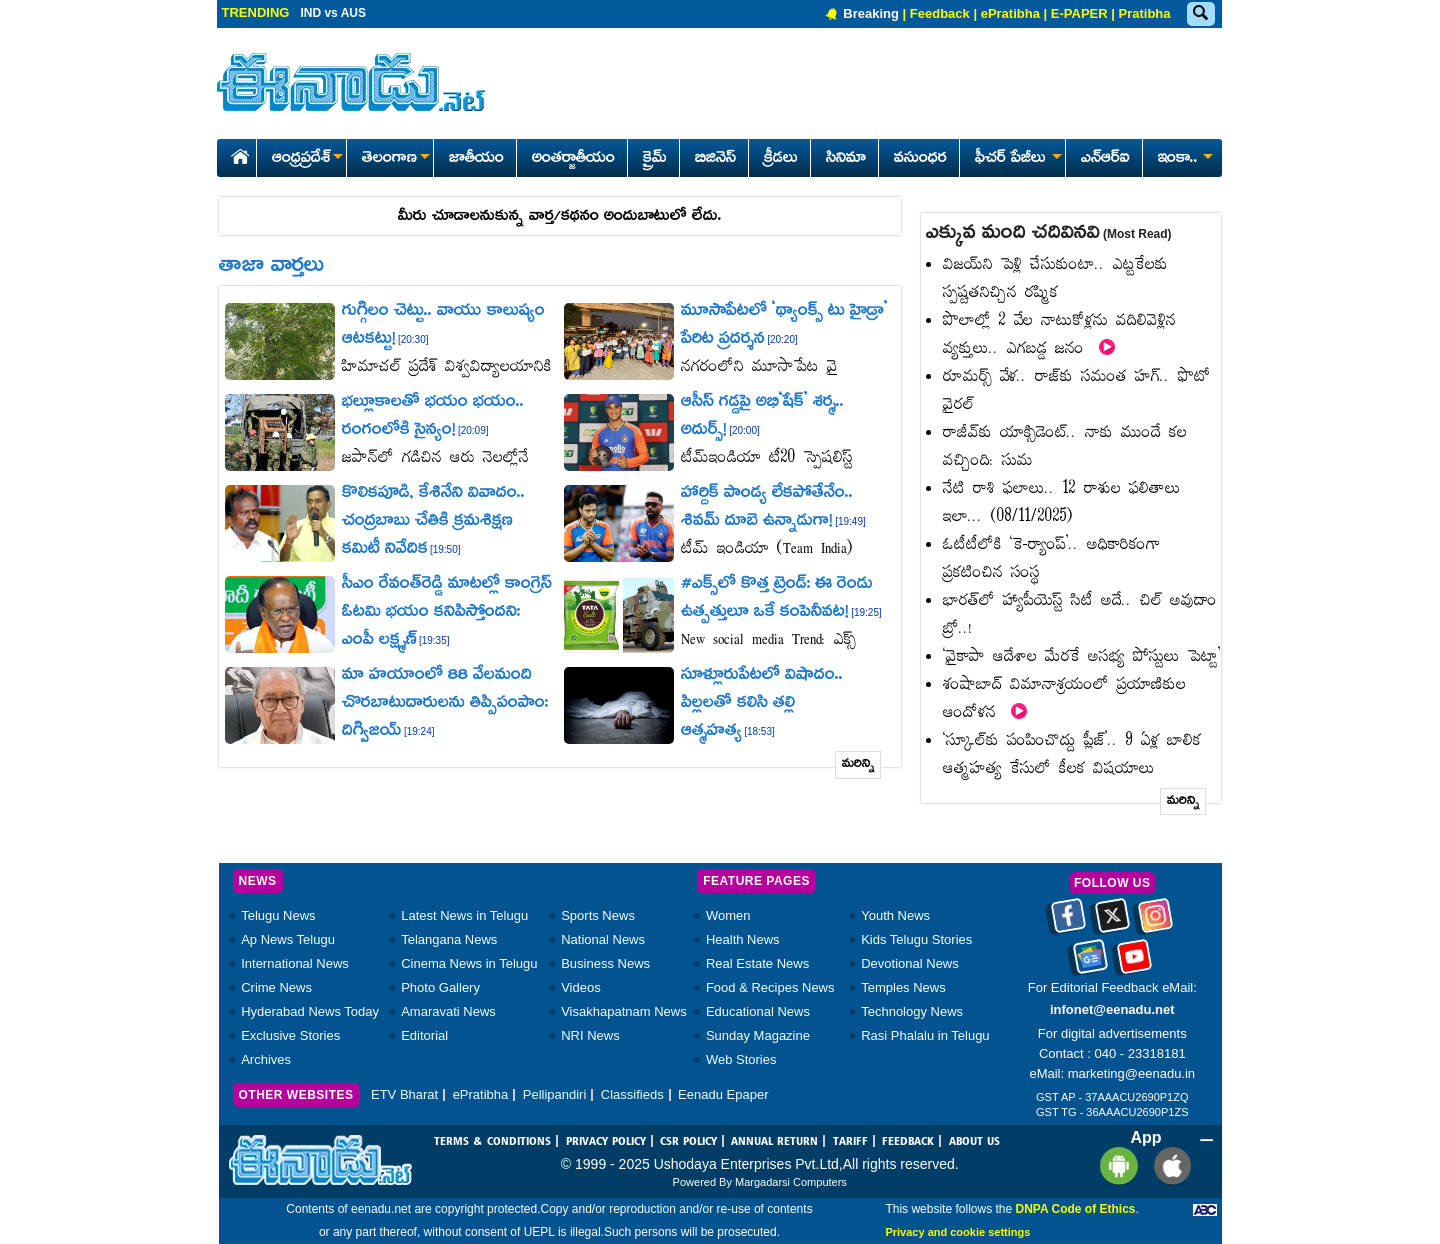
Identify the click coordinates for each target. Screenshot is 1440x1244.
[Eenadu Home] (236, 153)
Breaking (871, 13)
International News (295, 963)
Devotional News (910, 963)
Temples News (903, 987)
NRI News (590, 1035)
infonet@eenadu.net (1112, 1009)
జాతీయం (476, 159)
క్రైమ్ (655, 159)
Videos (581, 987)
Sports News (598, 915)
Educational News (758, 1011)
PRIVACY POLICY (606, 1142)
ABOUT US (974, 1142)
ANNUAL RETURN (774, 1142)
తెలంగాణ (395, 159)
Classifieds (632, 1094)
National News (603, 939)
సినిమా (846, 159)
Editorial (424, 1035)
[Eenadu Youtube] (1134, 964)
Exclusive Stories (290, 1035)
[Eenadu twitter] (1112, 923)
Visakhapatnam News (624, 1011)
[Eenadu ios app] (1167, 1165)
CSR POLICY (688, 1142)
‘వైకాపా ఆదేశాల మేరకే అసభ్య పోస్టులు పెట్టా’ (1082, 657)
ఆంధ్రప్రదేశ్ (307, 159)
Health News (743, 939)
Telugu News (278, 915)
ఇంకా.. (1184, 159)
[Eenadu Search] (1200, 14)
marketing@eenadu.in (1131, 1073)
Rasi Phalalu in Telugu (925, 1035)
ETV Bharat (404, 1094)
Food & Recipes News (770, 987)
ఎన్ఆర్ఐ (1105, 159)
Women (728, 915)
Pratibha (1144, 13)
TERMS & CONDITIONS (492, 1142)
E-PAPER (1079, 13)
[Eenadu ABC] (1205, 1209)
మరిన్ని (858, 764)
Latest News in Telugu (464, 915)
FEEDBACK (908, 1142)
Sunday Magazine (758, 1035)
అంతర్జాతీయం (573, 159)
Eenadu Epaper (723, 1094)
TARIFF (850, 1142)
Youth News (895, 915)
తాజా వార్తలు (271, 267)
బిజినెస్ (715, 159)
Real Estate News (757, 963)
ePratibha (1010, 13)
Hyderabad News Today (310, 1011)
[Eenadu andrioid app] (1115, 1165)
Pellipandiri (555, 1094)
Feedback (940, 13)
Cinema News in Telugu (469, 963)
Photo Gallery (440, 987)
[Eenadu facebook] (1068, 923)
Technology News (912, 1011)
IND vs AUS (333, 13)
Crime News (276, 987)
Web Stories (741, 1059)
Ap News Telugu (288, 939)
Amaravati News (448, 1011)
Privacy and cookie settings (957, 1232)
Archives (266, 1059)
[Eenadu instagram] (1155, 923)
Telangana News (449, 939)
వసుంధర (920, 159)
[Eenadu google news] (1090, 964)
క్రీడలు (781, 159)
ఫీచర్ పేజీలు (1016, 159)
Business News (605, 963)
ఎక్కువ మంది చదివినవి (1049, 234)
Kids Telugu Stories (916, 939)
